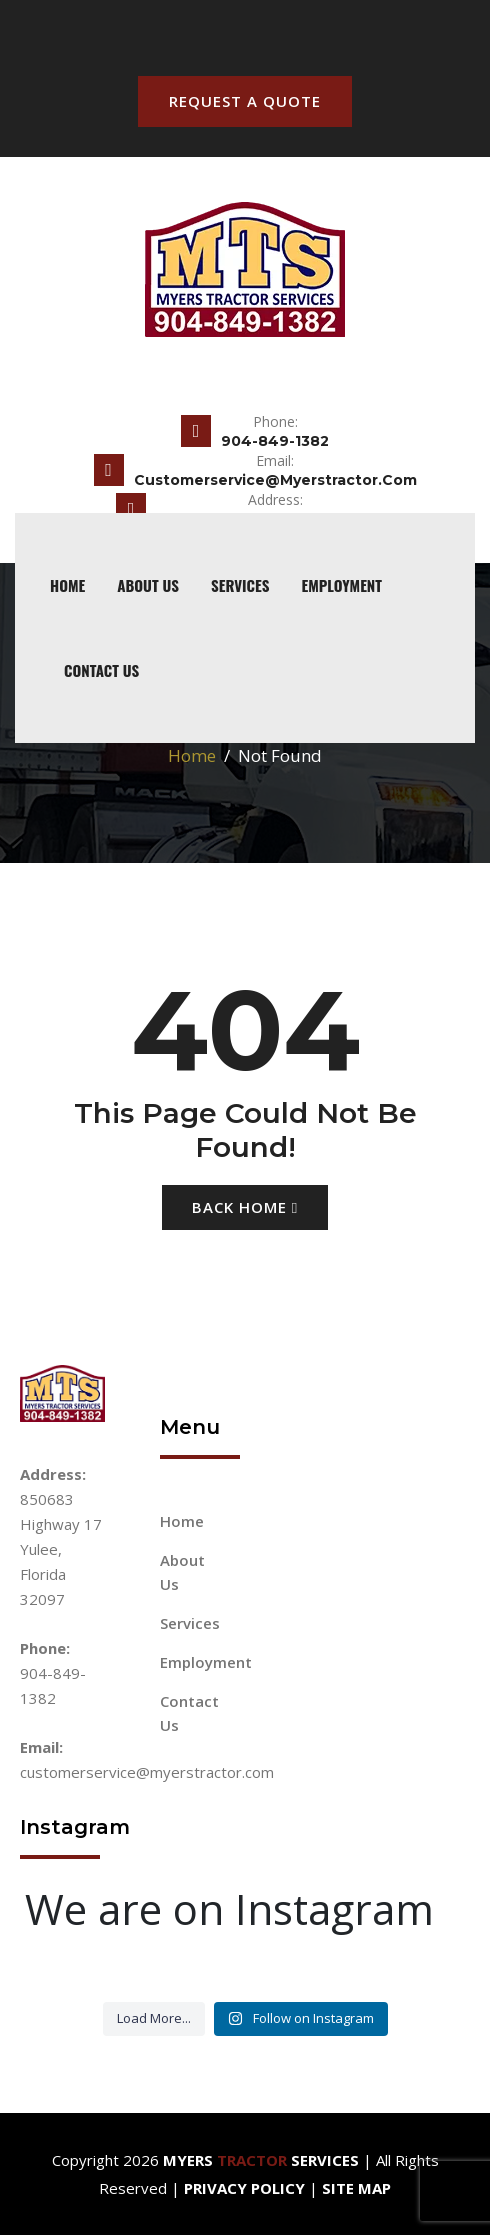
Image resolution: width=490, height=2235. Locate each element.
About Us (148, 585)
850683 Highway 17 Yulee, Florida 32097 (61, 1549)
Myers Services (261, 2160)
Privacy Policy (244, 2188)
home (67, 585)
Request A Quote (245, 101)
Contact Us (101, 670)
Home (192, 755)
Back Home (245, 1207)
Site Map (356, 2188)
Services (240, 585)
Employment (341, 585)
